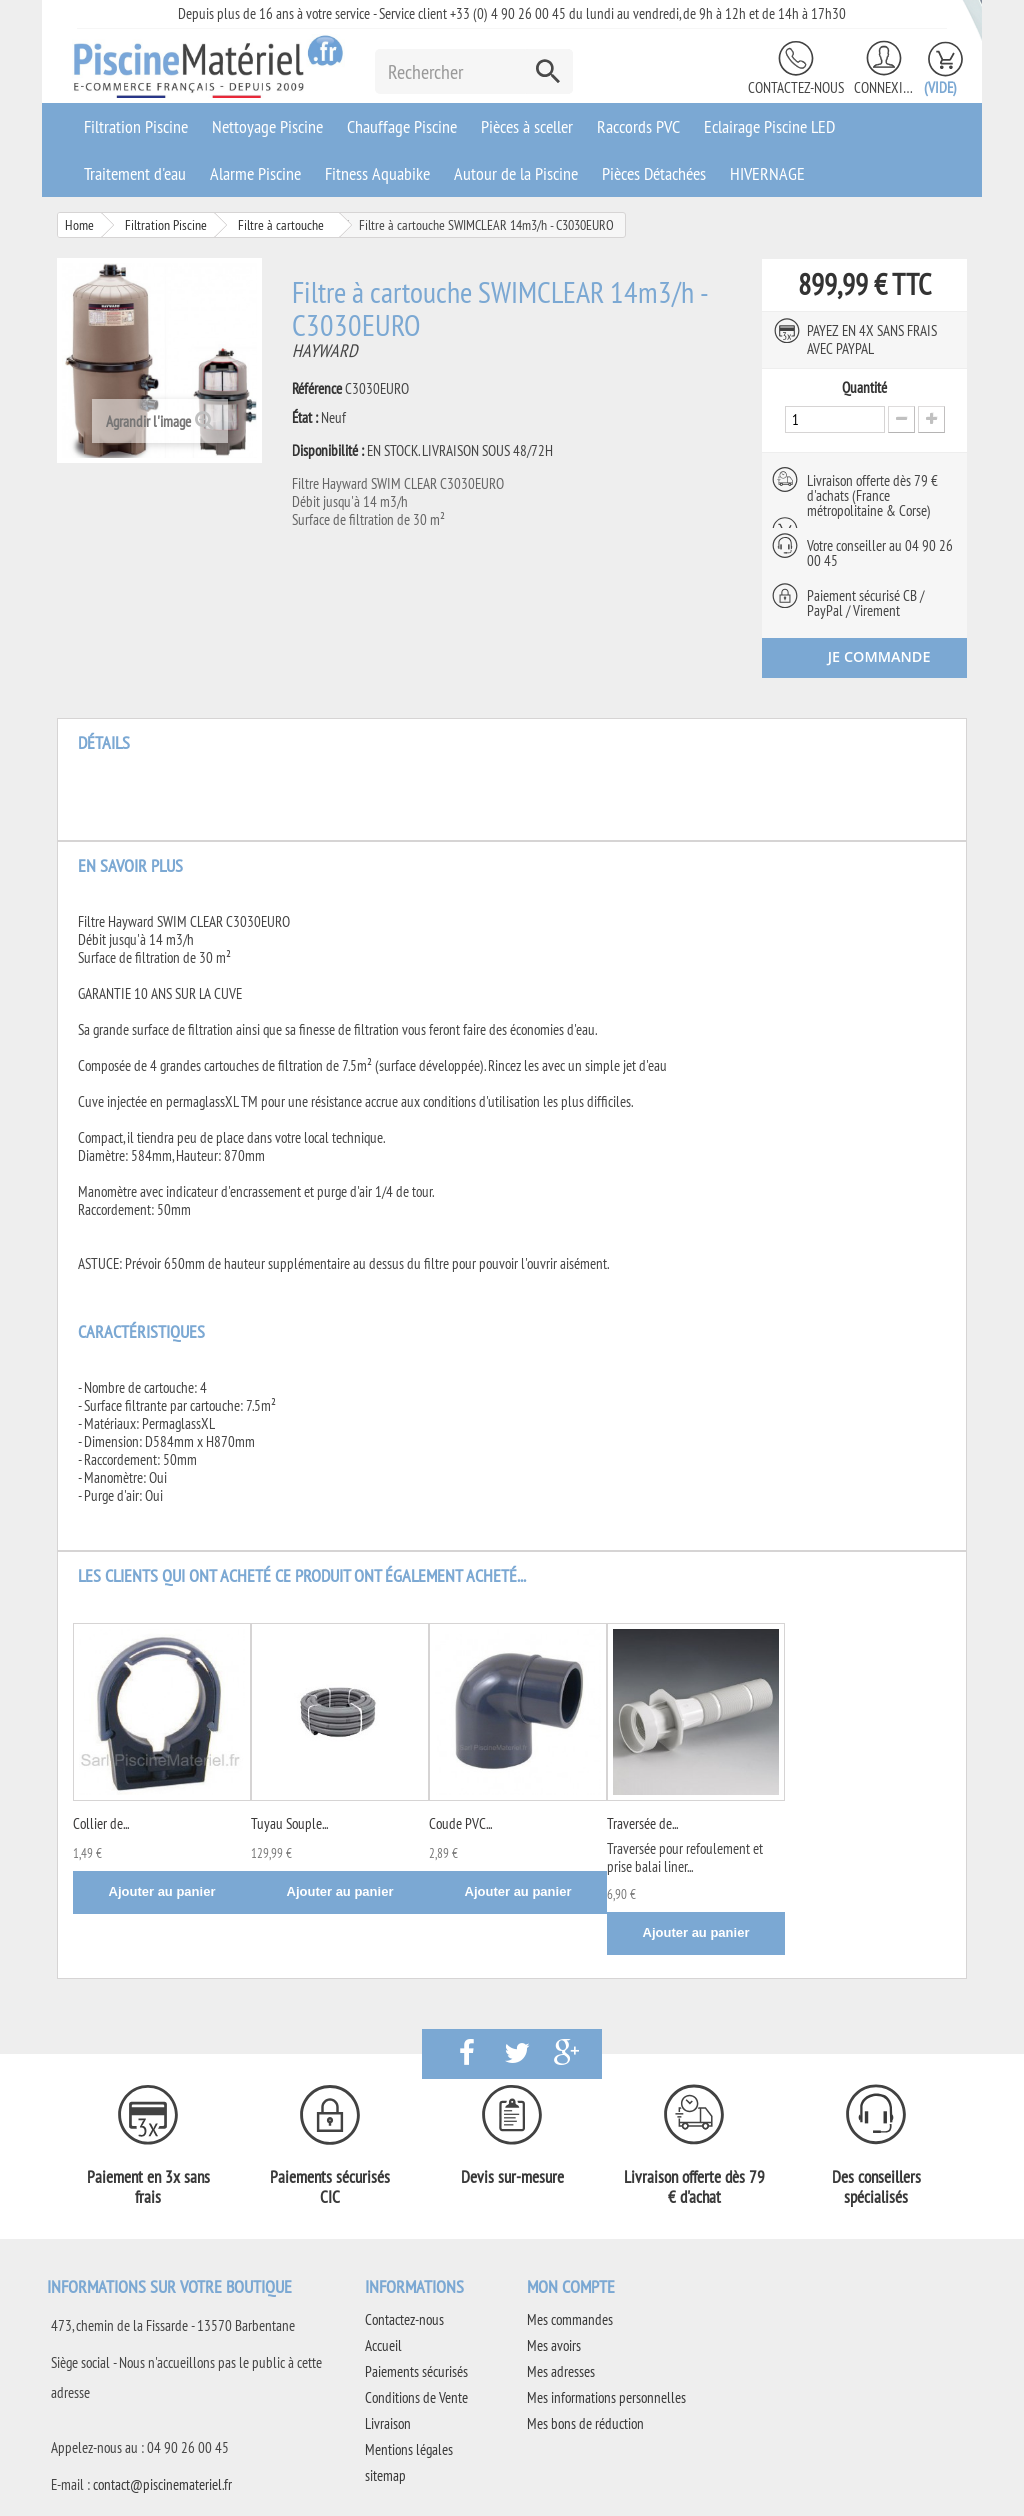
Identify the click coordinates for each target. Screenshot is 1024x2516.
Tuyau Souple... (289, 1823)
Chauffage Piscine (402, 126)
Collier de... (101, 1823)
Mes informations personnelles (606, 2397)
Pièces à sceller (527, 126)
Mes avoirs (554, 2345)
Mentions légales (409, 2449)
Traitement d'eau (135, 173)
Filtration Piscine (136, 126)
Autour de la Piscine (516, 173)
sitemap (385, 2475)
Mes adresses (561, 2371)
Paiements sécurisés (416, 2371)
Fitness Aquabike (377, 173)
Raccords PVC (638, 126)
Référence (317, 389)
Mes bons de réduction (585, 2423)
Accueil (383, 2345)
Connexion (884, 87)
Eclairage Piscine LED (769, 126)
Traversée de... (642, 1823)
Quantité (864, 388)
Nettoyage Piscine (267, 126)
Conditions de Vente (416, 2397)
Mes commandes (570, 2319)
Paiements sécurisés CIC (330, 2187)
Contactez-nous (796, 87)
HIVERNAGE (767, 173)
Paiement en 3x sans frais (148, 2187)
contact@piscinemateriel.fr (162, 2484)
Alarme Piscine (255, 173)
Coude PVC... (460, 1823)
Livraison (388, 2423)
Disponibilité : (328, 451)
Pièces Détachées (654, 173)
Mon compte (571, 2286)
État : (305, 418)
